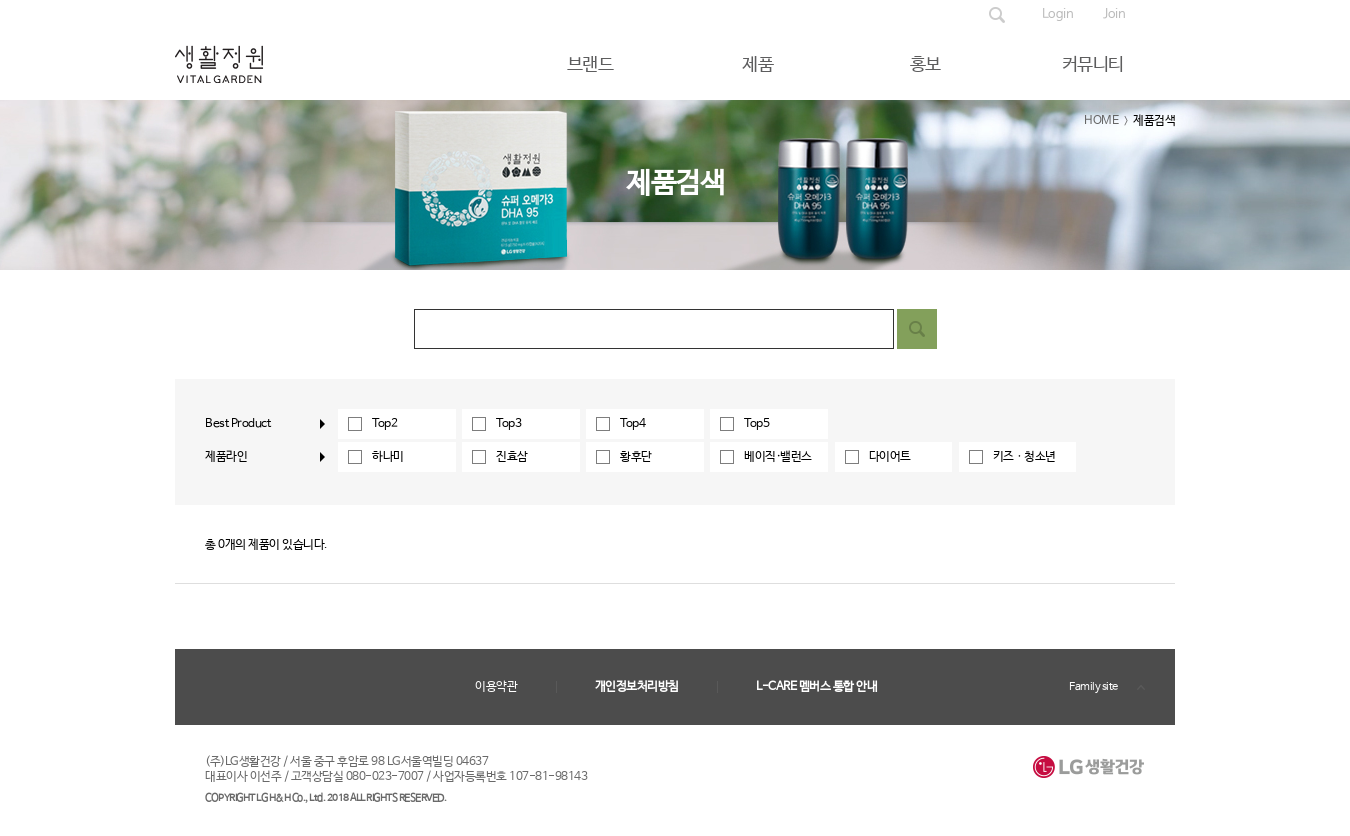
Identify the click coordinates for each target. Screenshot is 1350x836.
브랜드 (590, 65)
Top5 (756, 424)
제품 (757, 65)
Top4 (632, 424)
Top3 (508, 424)
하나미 (388, 457)
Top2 (384, 424)
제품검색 (997, 15)
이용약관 (496, 687)
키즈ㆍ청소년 (1024, 457)
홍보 (925, 65)
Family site (1093, 687)
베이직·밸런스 (778, 457)
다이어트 (890, 457)
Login (1058, 14)
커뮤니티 (1093, 65)
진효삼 (512, 457)
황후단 (636, 457)
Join (1114, 14)
